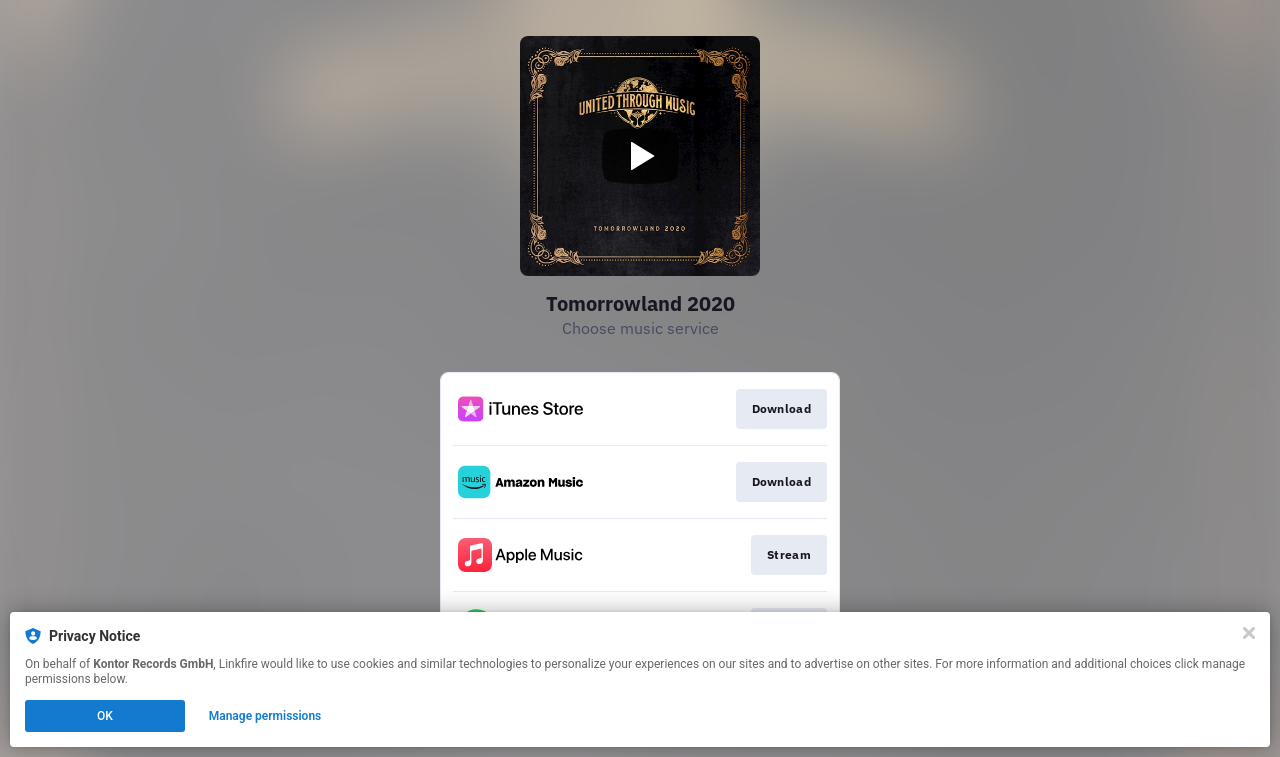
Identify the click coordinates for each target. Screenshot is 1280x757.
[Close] (1249, 633)
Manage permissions (265, 716)
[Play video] (640, 156)
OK (105, 716)
